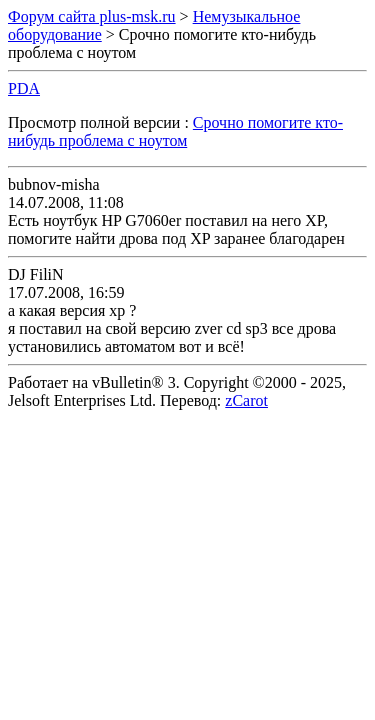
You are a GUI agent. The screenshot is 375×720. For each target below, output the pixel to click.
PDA (24, 88)
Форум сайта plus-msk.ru (92, 16)
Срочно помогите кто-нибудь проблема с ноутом (175, 131)
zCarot (246, 400)
